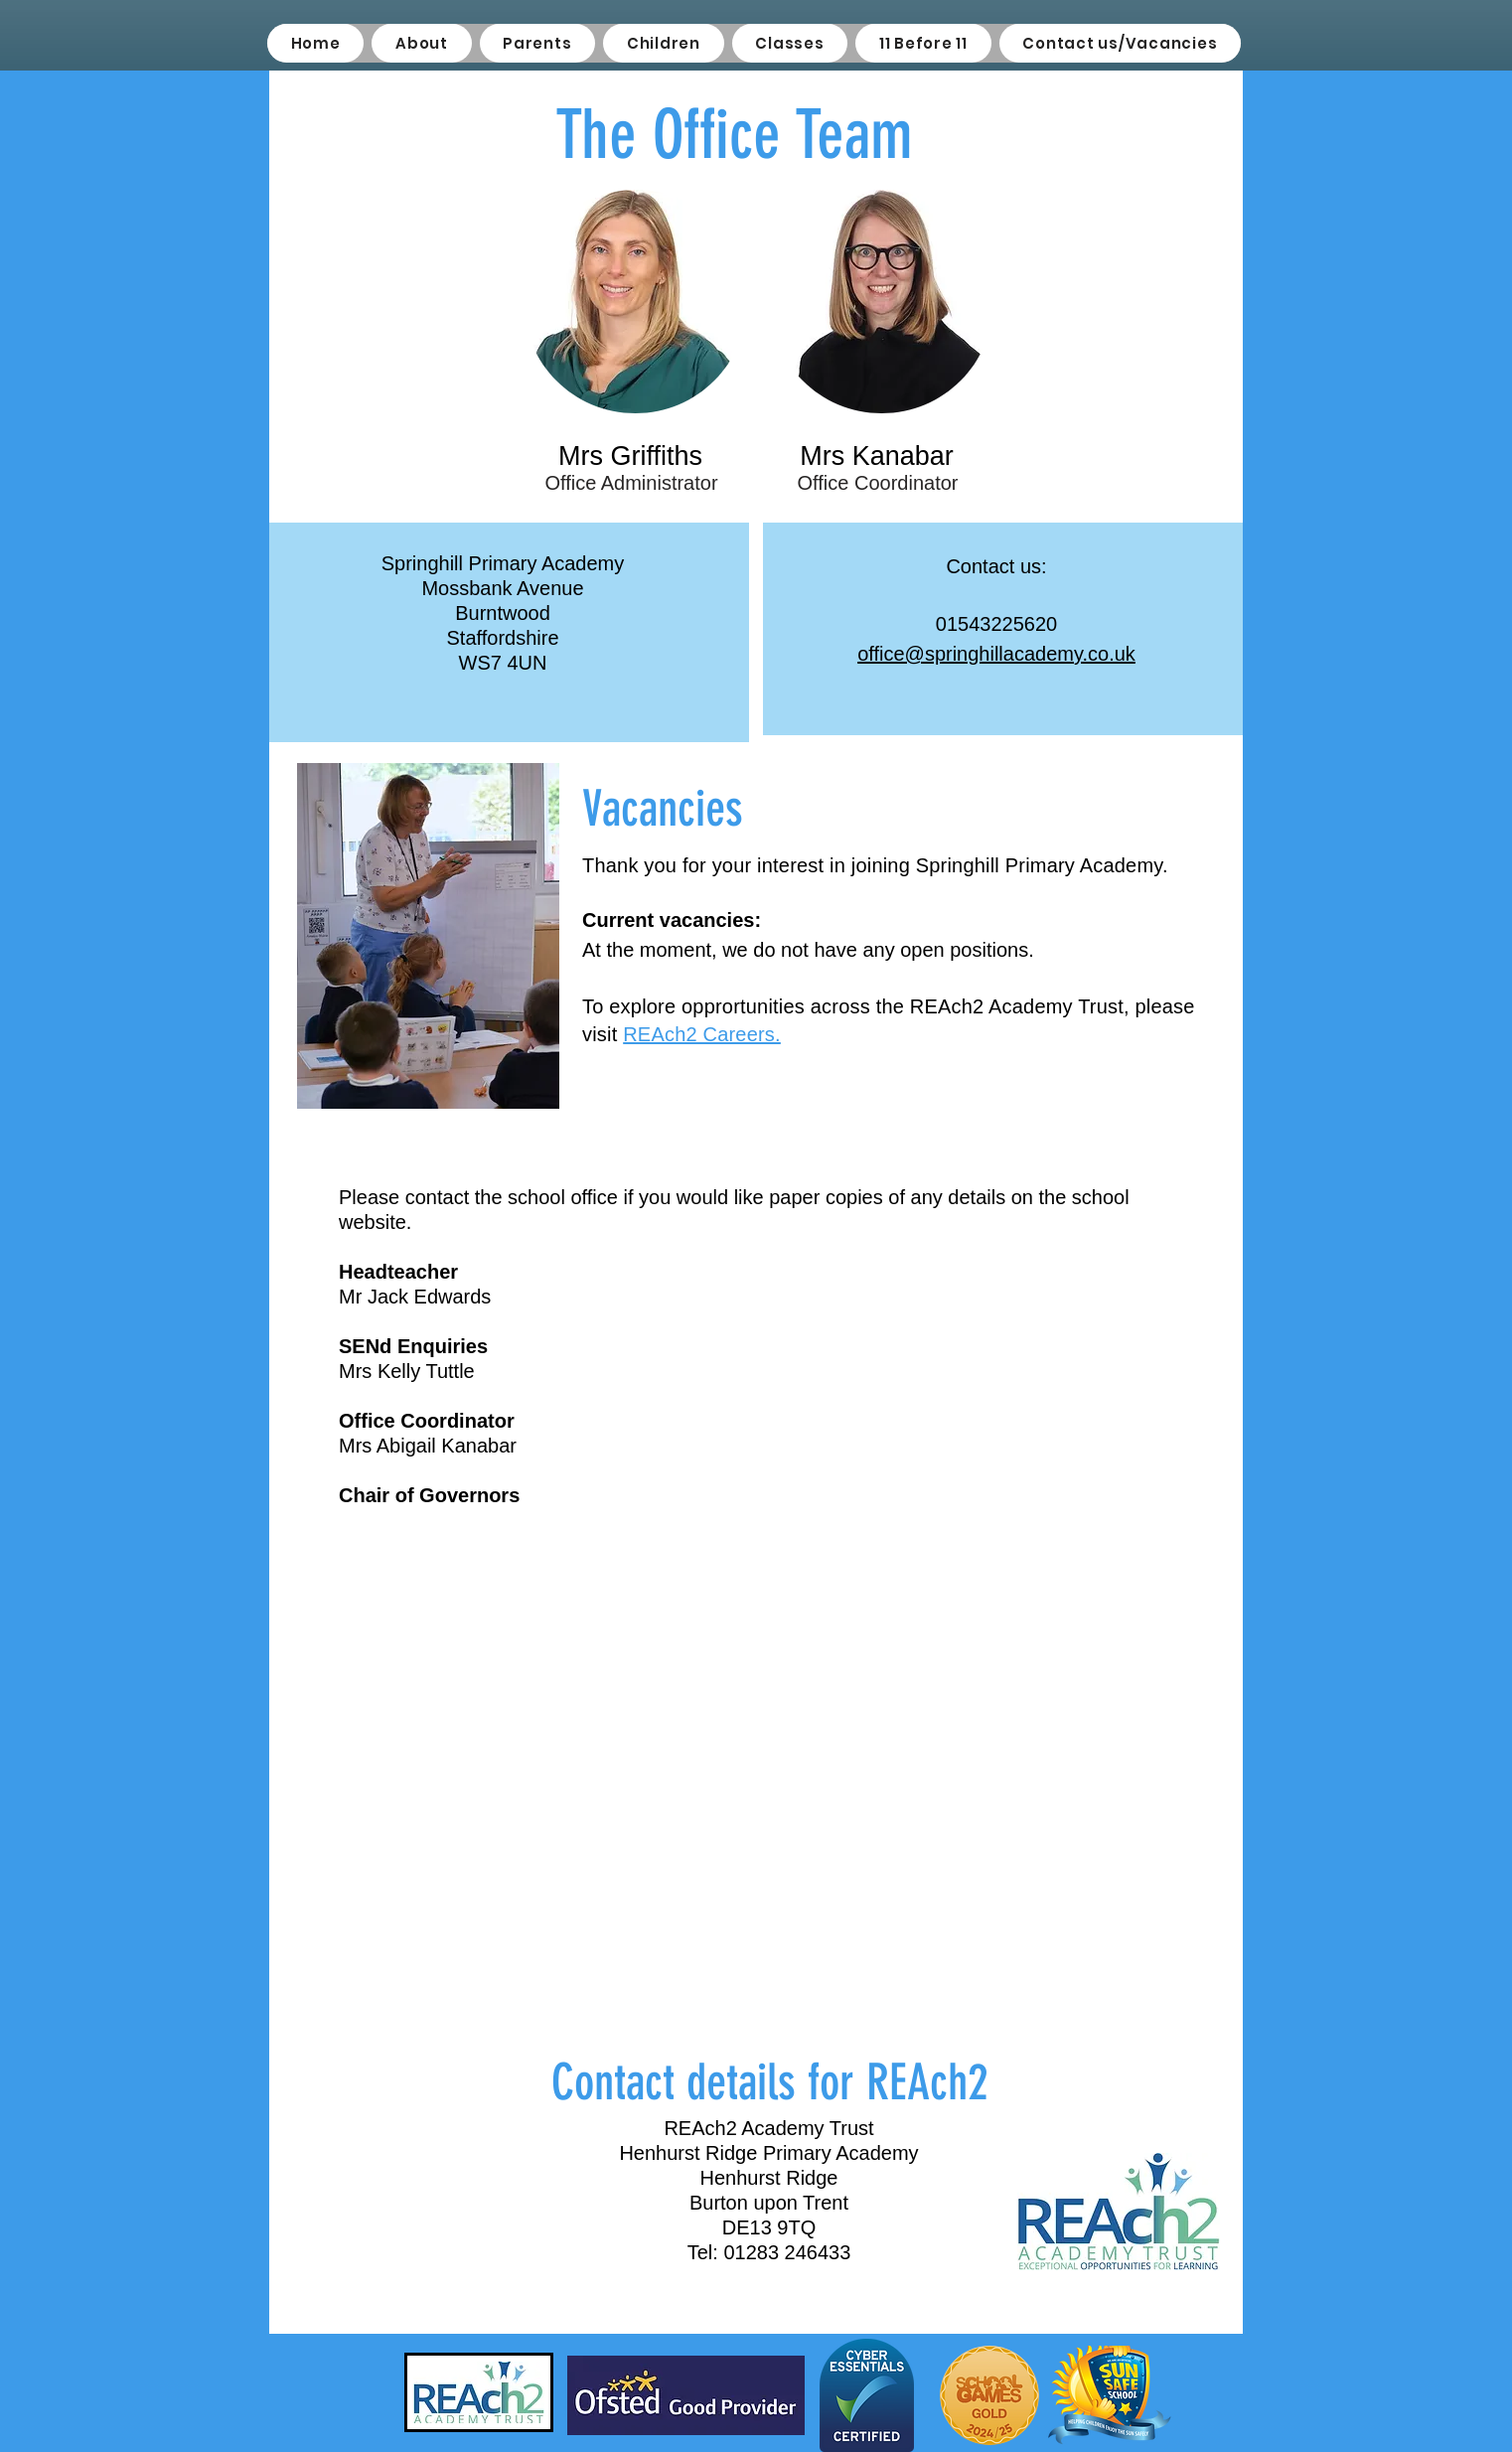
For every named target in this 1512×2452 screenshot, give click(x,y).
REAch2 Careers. (702, 1034)
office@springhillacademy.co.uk (996, 654)
